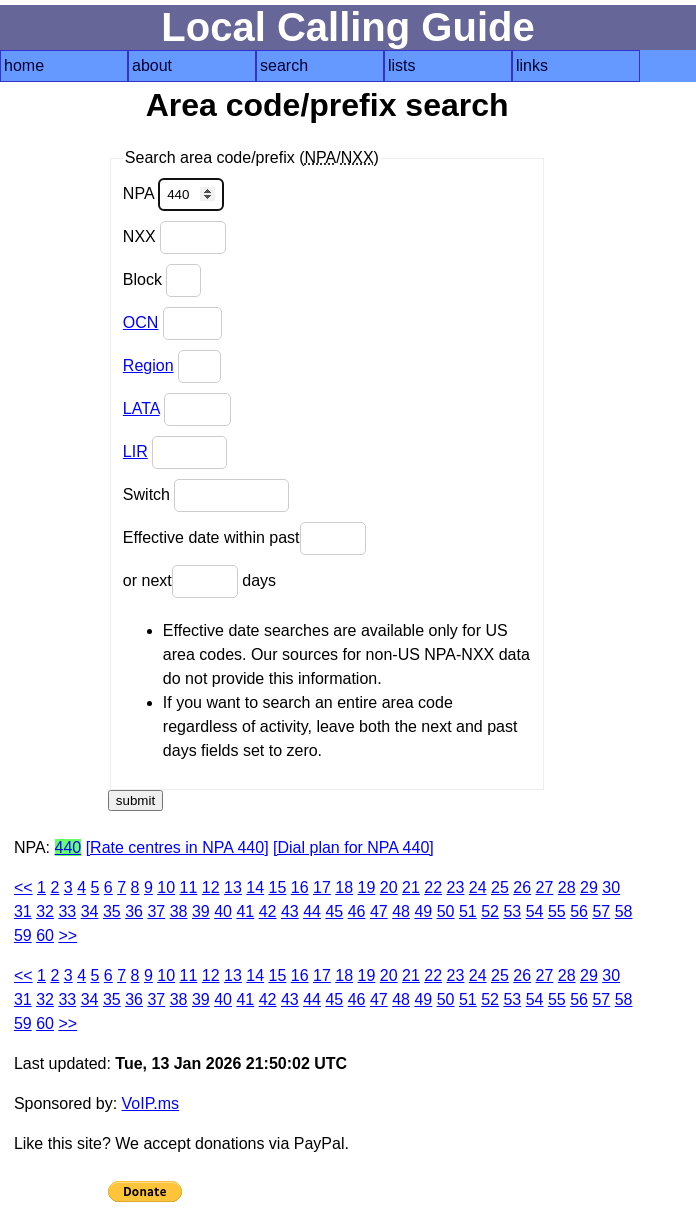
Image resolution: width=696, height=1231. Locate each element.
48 (401, 911)
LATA (141, 408)
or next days (199, 581)
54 (535, 911)
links (532, 65)
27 (545, 887)
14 (255, 887)
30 (611, 887)
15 (278, 887)
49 (423, 911)
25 (500, 887)
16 (300, 887)
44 (312, 911)
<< (23, 887)
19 (367, 887)
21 (411, 887)
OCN (141, 322)
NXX (174, 237)
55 (557, 911)
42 (268, 911)
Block (162, 280)
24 (478, 887)
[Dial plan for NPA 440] (353, 847)
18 (344, 887)
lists (402, 65)
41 (245, 911)
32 (45, 911)
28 (567, 887)
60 (45, 935)
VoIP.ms (151, 1103)
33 (67, 911)
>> (67, 935)
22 (433, 887)
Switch (206, 495)
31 (23, 911)
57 (601, 911)
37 (156, 911)
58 (624, 911)
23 (456, 887)
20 (389, 887)
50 (446, 911)
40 (223, 911)
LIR (135, 451)
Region (148, 365)
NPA (173, 194)
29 (589, 887)
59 (23, 935)
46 (357, 911)
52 (490, 911)
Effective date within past (244, 538)
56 (579, 911)
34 (90, 911)
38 (179, 911)
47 (379, 911)
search (284, 65)
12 (211, 887)
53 (512, 911)
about (152, 65)
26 (522, 887)
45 (334, 911)
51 (468, 911)
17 (322, 887)
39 (201, 911)
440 (68, 847)
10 (166, 887)
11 (189, 887)
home (24, 65)
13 (233, 887)
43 (290, 911)
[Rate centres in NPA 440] (177, 847)
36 (134, 911)
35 (112, 911)
